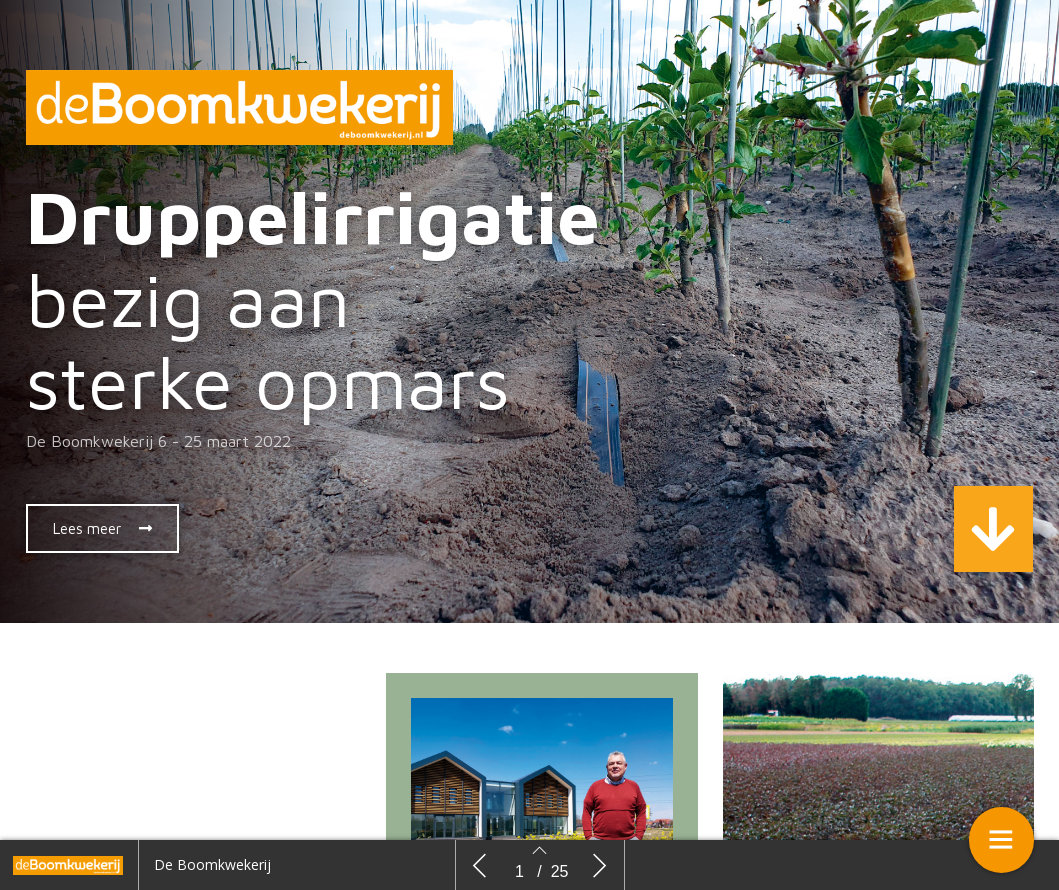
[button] (102, 528)
